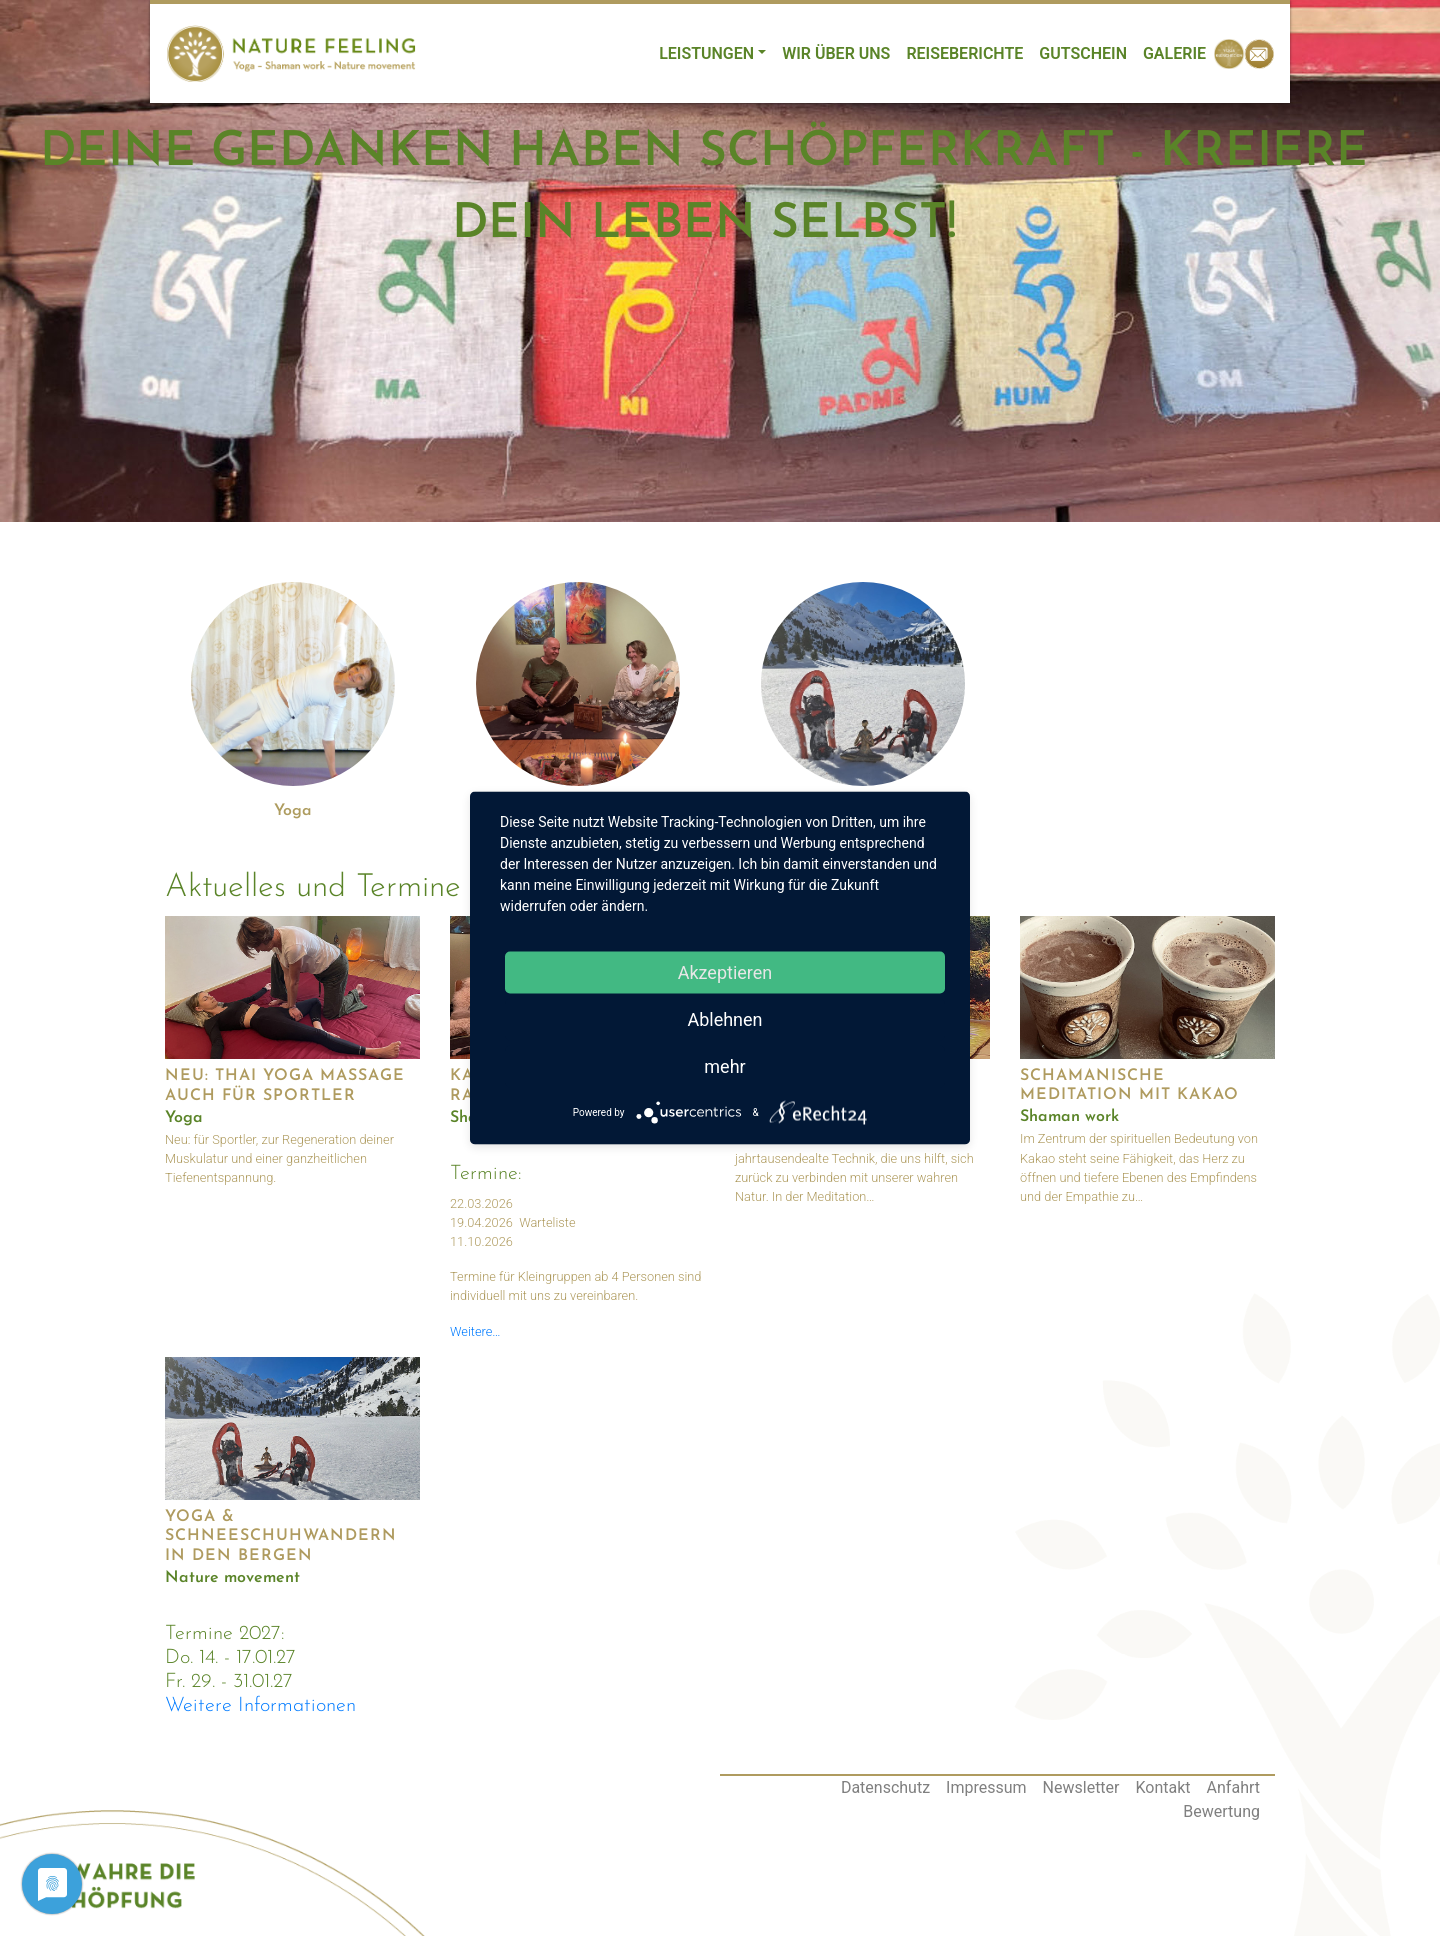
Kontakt (1163, 1787)
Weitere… (475, 1331)
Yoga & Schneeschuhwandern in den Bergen (281, 1536)
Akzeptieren (725, 972)
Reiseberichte (964, 53)
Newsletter (1081, 1787)
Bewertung (1221, 1811)
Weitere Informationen (260, 1706)
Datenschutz (885, 1787)
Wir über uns (836, 53)
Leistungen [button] (706, 53)
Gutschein (1083, 53)
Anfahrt (1233, 1787)
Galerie (1174, 53)
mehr (724, 1066)
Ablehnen (724, 1019)
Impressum (986, 1787)
